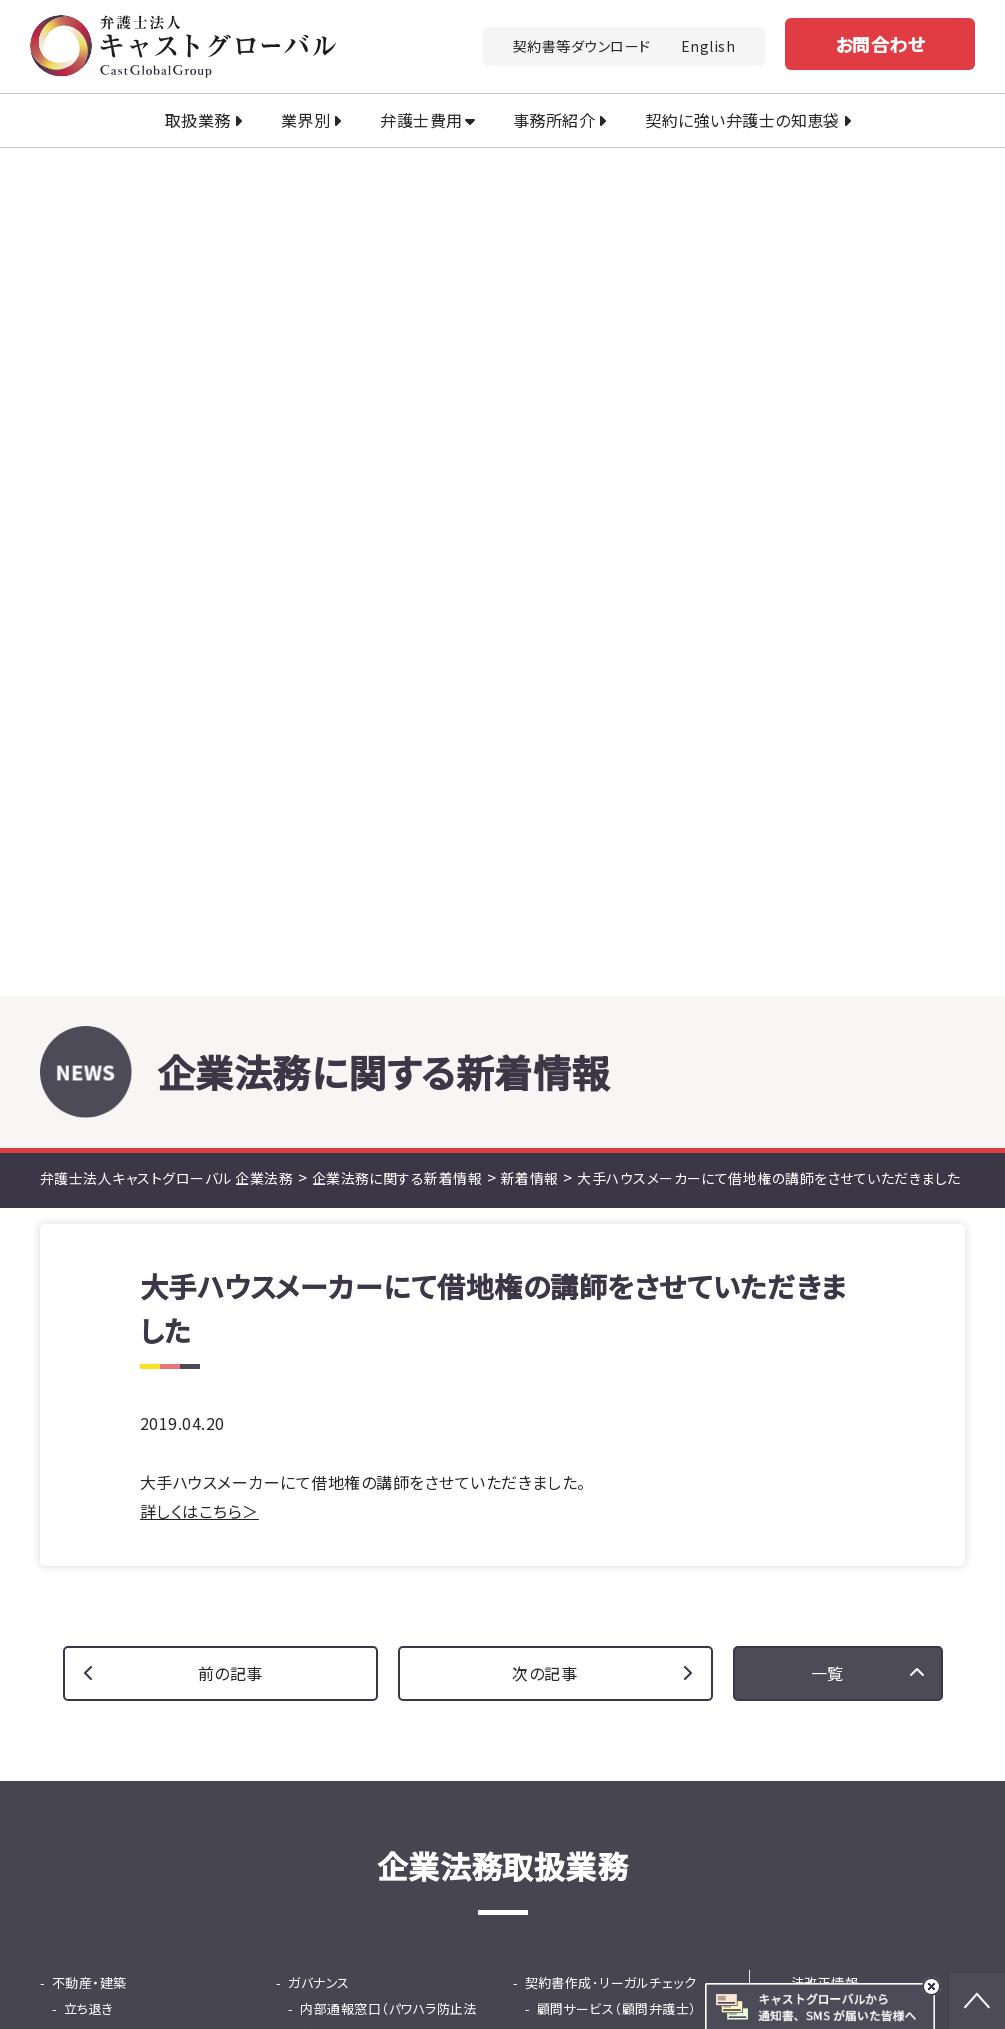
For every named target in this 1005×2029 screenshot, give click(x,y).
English (708, 46)
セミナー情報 (829, 1161)
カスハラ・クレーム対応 (118, 1343)
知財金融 (327, 1447)
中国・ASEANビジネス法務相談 (628, 1213)
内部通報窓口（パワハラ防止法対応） (388, 1174)
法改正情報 (824, 1135)
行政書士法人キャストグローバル (353, 1955)
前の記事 (230, 825)
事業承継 (552, 1369)
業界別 (305, 120)
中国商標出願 (104, 1213)
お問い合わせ (645, 1637)
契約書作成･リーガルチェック (611, 1135)
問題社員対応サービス (366, 1317)
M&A (66, 1369)
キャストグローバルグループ (334, 1927)
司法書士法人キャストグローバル (584, 1927)
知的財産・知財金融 (109, 1187)
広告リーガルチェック (599, 1187)
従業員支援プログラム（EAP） (384, 1343)
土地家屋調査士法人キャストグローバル (647, 1955)
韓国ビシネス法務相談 (602, 1265)
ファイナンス (323, 1421)
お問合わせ (880, 44)
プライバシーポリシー (807, 1848)
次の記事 (544, 825)
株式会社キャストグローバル (587, 1984)
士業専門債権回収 (118, 1317)
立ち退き (89, 1161)
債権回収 (79, 1265)
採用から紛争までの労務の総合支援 (385, 1382)
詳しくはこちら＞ (199, 663)
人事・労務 (318, 1291)
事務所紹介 (554, 120)
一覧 (827, 825)
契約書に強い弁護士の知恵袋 (878, 1213)
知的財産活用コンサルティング (153, 1239)
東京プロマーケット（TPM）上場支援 (627, 1330)
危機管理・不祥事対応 (364, 1239)
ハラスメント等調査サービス (381, 1265)
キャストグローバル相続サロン (344, 1984)
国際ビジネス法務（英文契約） (624, 1239)
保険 (538, 1421)
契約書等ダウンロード (582, 46)
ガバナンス (318, 1135)
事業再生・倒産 (569, 1395)
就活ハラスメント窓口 (362, 1213)
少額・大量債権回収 (121, 1291)
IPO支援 (549, 1291)
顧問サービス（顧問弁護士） (617, 1161)
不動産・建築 (89, 1135)
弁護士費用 (421, 120)
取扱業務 (198, 120)
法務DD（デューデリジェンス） (149, 1395)
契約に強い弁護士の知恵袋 (742, 120)
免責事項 (932, 1848)
